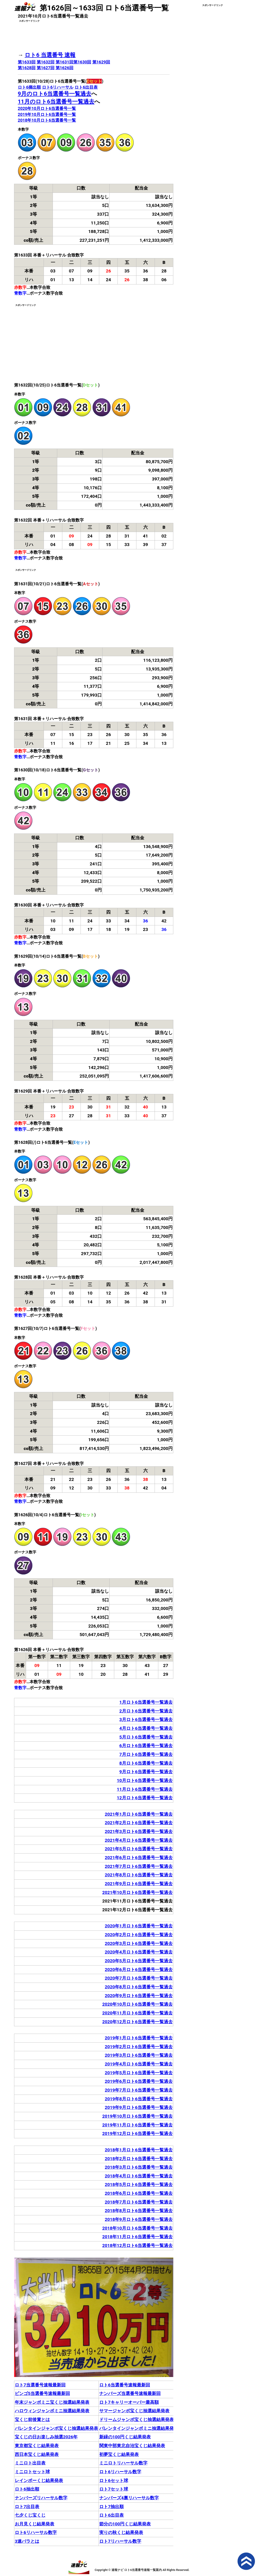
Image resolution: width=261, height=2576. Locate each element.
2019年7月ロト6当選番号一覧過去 (139, 2090)
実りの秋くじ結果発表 (121, 2532)
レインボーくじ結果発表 (39, 2480)
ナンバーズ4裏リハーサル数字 (129, 2498)
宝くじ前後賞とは (32, 2419)
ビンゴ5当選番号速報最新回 (42, 2393)
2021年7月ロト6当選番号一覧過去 (139, 1866)
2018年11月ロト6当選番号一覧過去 (137, 2236)
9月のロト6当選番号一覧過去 (54, 94)
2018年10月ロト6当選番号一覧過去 (137, 2228)
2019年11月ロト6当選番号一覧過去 (137, 2125)
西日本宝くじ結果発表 (37, 2454)
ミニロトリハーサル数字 (123, 2463)
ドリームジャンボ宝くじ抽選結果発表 (136, 2419)
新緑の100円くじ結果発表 (125, 2437)
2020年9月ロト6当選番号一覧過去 (139, 1995)
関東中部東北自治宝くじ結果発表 (132, 2445)
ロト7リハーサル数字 (120, 2541)
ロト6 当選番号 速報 (50, 55)
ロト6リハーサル (57, 87)
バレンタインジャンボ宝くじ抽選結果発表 (56, 2428)
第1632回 (45, 62)
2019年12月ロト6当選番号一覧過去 (137, 2133)
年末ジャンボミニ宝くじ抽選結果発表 (52, 2402)
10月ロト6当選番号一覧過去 (145, 1780)
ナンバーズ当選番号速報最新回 (130, 2393)
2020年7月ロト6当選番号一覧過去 (139, 1978)
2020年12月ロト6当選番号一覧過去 (137, 2021)
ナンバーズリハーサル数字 (41, 2498)
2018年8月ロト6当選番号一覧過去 (139, 2210)
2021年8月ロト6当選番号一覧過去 (139, 1875)
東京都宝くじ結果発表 (37, 2445)
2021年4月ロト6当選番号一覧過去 (139, 1840)
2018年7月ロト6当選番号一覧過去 (139, 2202)
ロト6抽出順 (27, 2489)
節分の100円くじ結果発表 (125, 2524)
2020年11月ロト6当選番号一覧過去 (137, 2013)
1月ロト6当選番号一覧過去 (146, 1702)
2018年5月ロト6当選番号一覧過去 (139, 2184)
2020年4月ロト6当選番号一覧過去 (139, 1952)
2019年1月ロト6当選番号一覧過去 (139, 2038)
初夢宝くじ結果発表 (119, 2454)
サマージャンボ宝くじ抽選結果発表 (134, 2410)
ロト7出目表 (27, 2506)
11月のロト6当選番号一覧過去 (56, 101)
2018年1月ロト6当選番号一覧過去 (139, 2150)
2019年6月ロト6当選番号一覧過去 (139, 2081)
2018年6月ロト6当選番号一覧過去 (139, 2193)
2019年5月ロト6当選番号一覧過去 (139, 2072)
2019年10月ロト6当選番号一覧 (47, 114)
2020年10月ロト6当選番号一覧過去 (137, 2004)
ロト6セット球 (113, 2480)
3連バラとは (27, 2541)
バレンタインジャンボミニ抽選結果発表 (138, 2428)
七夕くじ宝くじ (30, 2515)
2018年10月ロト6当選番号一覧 (47, 120)
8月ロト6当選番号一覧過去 (146, 1763)
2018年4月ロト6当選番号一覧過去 (139, 2176)
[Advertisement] (94, 34)
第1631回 (64, 62)
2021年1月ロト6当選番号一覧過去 (139, 1814)
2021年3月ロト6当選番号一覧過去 (139, 1831)
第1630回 (82, 62)
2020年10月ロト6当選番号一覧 (47, 108)
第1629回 (101, 62)
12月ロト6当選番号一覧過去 (145, 1797)
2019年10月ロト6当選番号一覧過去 (137, 2116)
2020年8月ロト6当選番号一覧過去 (139, 1987)
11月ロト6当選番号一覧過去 (145, 1789)
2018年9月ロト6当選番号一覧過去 (139, 2219)
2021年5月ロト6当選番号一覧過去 (139, 1848)
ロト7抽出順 (111, 2506)
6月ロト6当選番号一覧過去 (146, 1745)
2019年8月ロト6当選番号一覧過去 (139, 2099)
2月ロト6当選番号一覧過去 (146, 1711)
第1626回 (64, 67)
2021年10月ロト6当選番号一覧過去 (137, 1892)
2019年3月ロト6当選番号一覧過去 (139, 2055)
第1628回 (27, 67)
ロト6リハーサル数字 (120, 2471)
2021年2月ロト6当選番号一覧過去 (139, 1822)
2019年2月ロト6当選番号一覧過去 (139, 2046)
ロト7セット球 (113, 2489)
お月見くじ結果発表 (34, 2524)
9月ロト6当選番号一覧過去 (146, 1771)
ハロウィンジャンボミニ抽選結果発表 (52, 2410)
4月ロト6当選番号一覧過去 (146, 1728)
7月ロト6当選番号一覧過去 (146, 1754)
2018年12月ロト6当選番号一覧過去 (137, 2245)
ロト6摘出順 (29, 87)
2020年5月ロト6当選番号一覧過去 (139, 1960)
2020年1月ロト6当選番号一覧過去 (139, 1926)
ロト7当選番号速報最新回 (40, 2385)
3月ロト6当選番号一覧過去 (146, 1719)
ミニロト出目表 (30, 2463)
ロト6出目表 (86, 87)
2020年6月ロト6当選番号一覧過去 (139, 1969)
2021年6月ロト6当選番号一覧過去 (139, 1857)
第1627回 (45, 67)
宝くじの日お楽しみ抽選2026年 (46, 2437)
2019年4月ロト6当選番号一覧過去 (139, 2064)
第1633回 (27, 62)
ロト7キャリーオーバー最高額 (129, 2402)
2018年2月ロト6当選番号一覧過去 (139, 2158)
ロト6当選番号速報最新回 (124, 2385)
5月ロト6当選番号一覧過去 (146, 1737)
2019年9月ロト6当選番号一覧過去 (139, 2107)
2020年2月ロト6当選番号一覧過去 (139, 1934)
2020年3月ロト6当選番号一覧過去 (139, 1943)
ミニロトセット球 (32, 2471)
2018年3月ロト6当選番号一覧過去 (139, 2167)
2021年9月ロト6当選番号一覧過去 (139, 1883)
